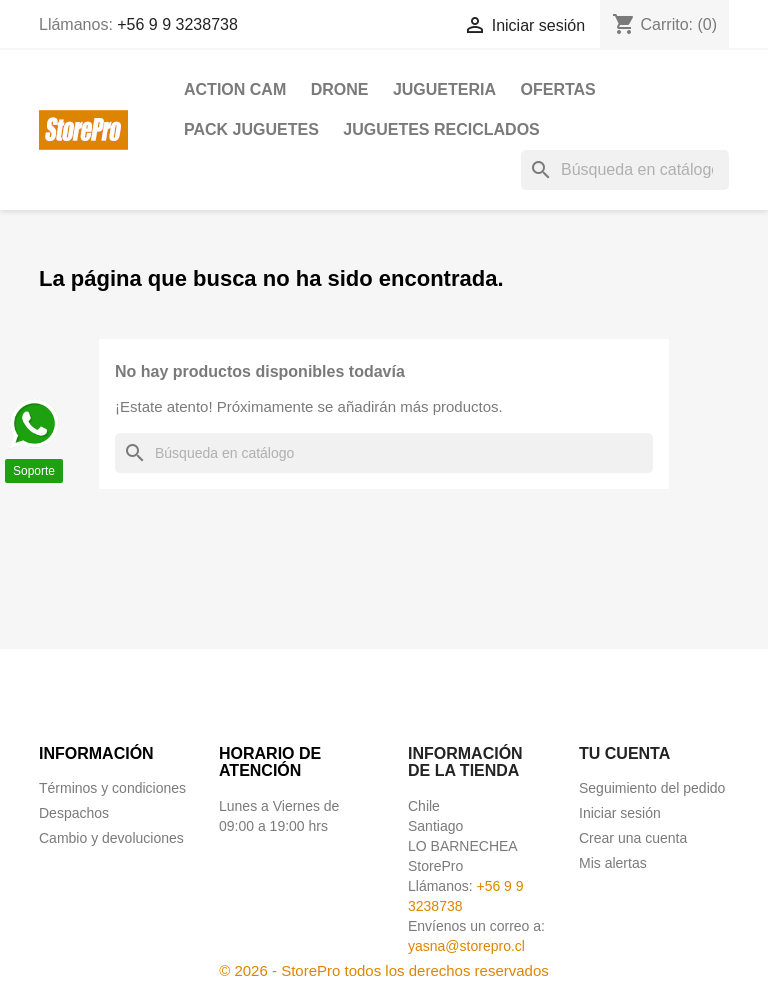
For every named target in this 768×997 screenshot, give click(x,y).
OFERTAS (557, 89)
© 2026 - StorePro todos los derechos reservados (384, 970)
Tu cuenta (624, 753)
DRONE (340, 89)
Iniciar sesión (620, 813)
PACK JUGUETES (251, 129)
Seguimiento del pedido (652, 788)
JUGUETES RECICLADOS (441, 129)
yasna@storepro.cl (466, 946)
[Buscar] (625, 170)
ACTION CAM (235, 89)
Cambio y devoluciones (111, 838)
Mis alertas (613, 863)
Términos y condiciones (112, 788)
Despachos (74, 813)
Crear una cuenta (633, 838)
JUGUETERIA (444, 89)
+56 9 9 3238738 (177, 24)
